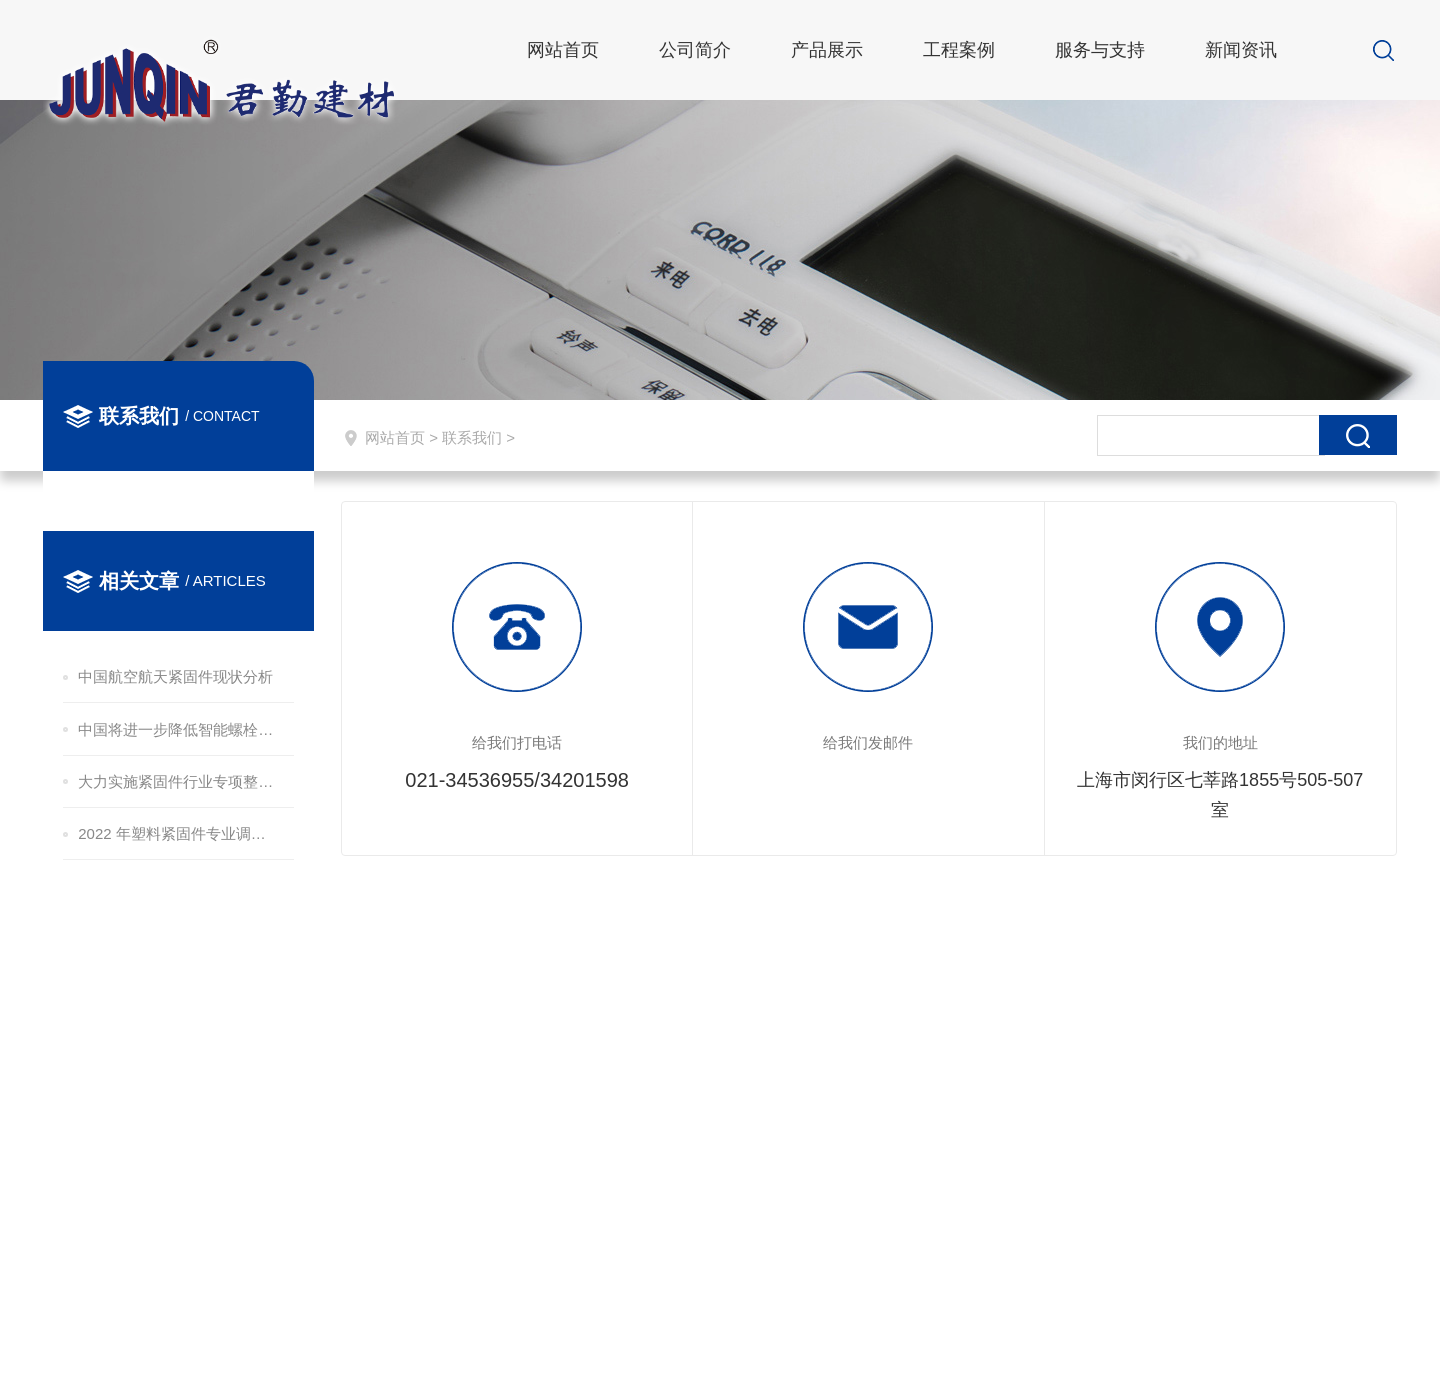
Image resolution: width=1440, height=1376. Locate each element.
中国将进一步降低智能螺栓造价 (177, 729)
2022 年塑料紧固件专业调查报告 (177, 833)
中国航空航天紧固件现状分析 (175, 676)
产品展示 (827, 50)
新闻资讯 (1241, 50)
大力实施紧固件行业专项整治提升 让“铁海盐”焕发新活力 (177, 781)
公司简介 (695, 50)
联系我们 (472, 437)
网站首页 (563, 50)
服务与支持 (1100, 50)
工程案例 (959, 50)
